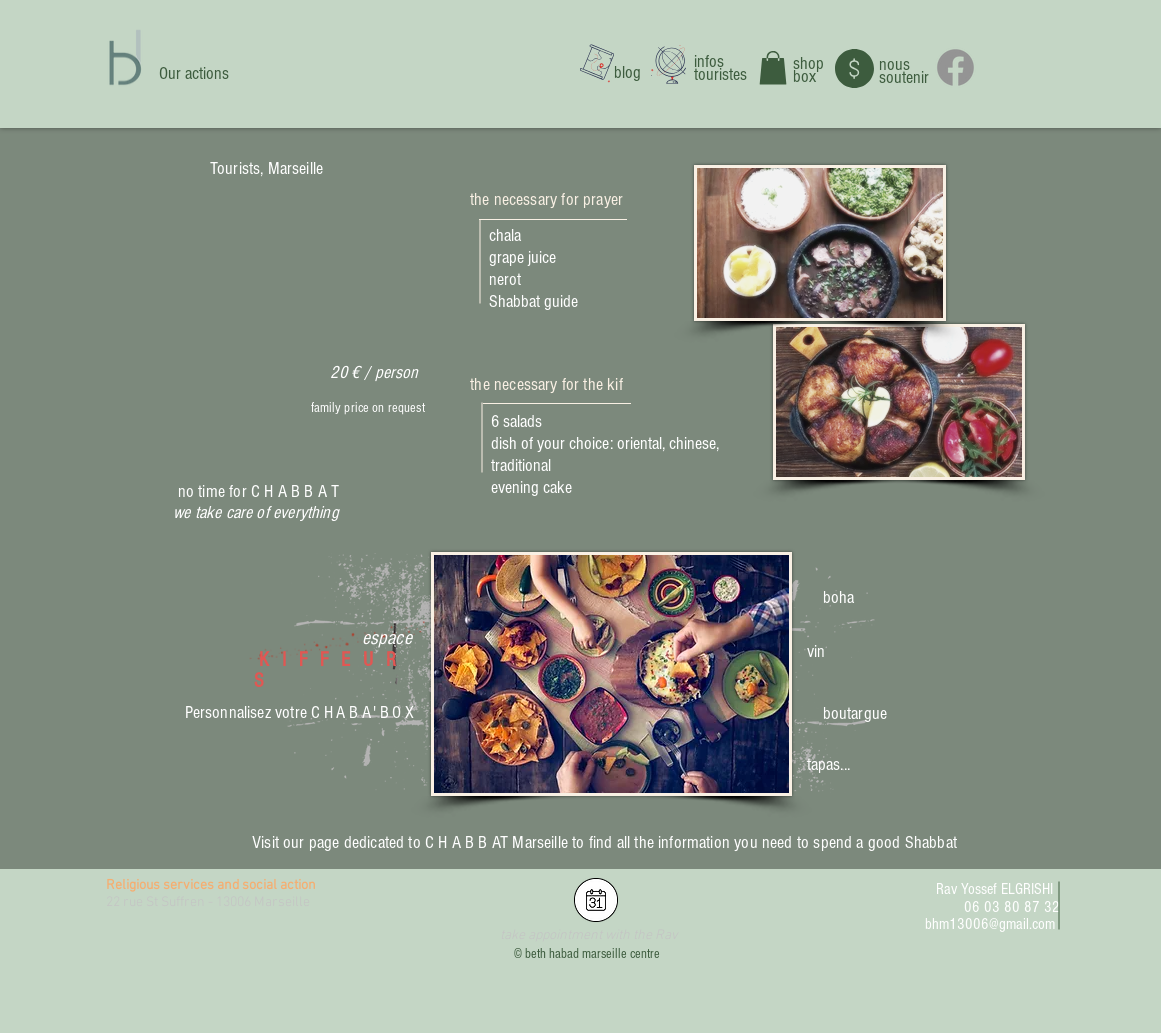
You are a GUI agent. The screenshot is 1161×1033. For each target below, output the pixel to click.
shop (808, 63)
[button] (773, 67)
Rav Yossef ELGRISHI (994, 889)
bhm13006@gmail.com (990, 924)
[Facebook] (955, 67)
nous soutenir (904, 71)
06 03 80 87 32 (1012, 907)
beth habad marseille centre (592, 954)
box (804, 76)
